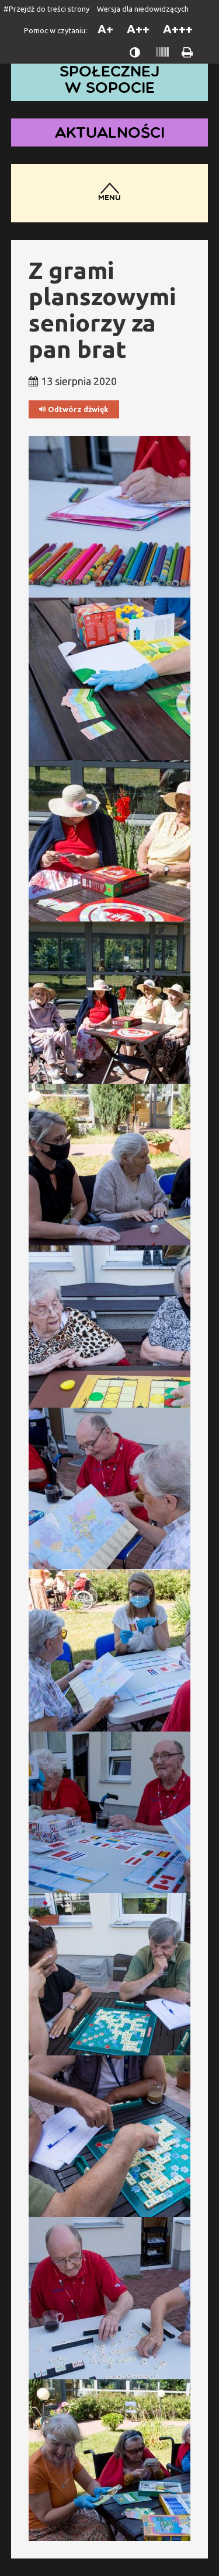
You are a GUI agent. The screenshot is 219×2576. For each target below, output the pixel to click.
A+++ (178, 29)
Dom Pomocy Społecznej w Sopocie (110, 71)
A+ (105, 29)
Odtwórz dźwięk (74, 409)
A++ (138, 29)
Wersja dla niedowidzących (143, 9)
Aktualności (110, 132)
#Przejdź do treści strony (46, 9)
